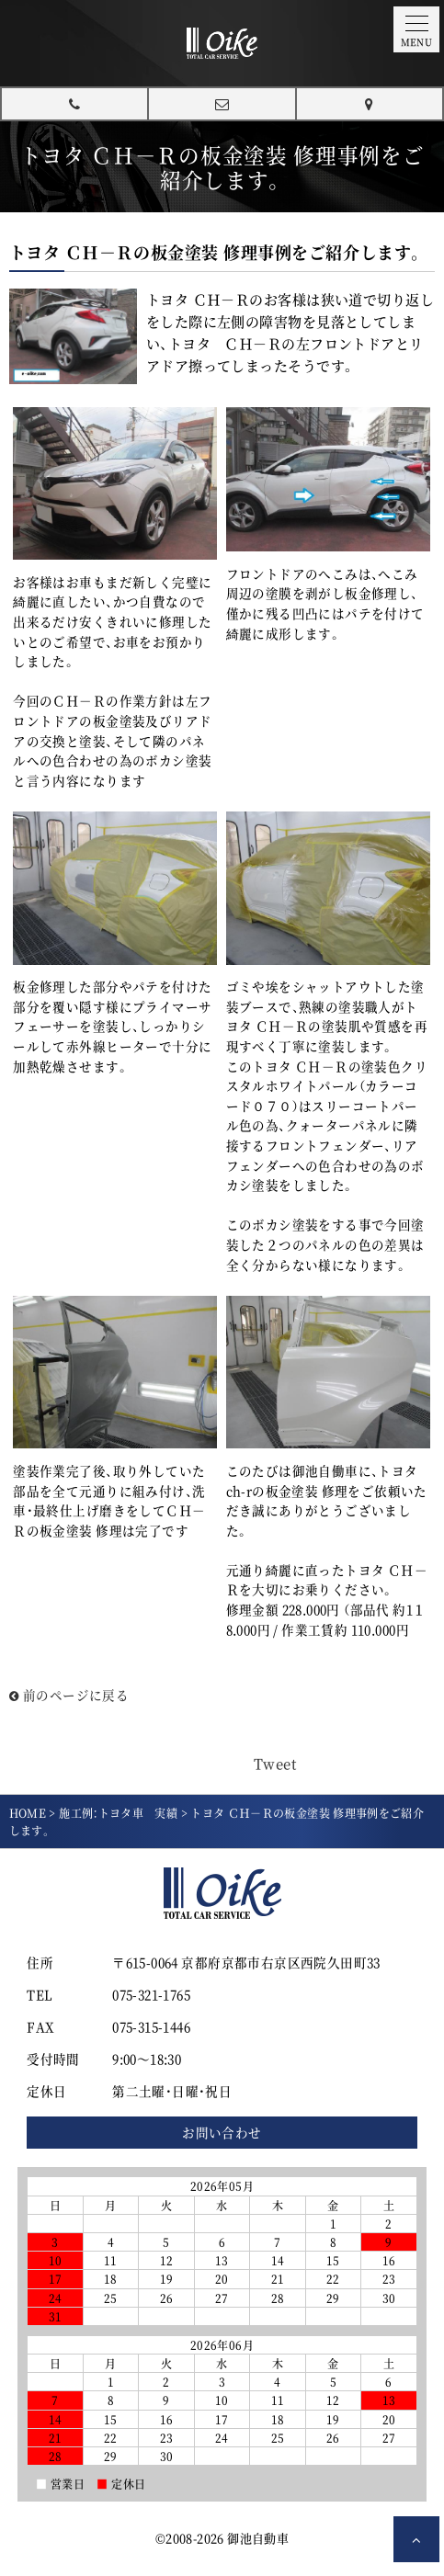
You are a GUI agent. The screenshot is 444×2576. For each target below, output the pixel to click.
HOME (27, 1813)
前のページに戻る (69, 1694)
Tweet (275, 1763)
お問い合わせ (221, 2132)
